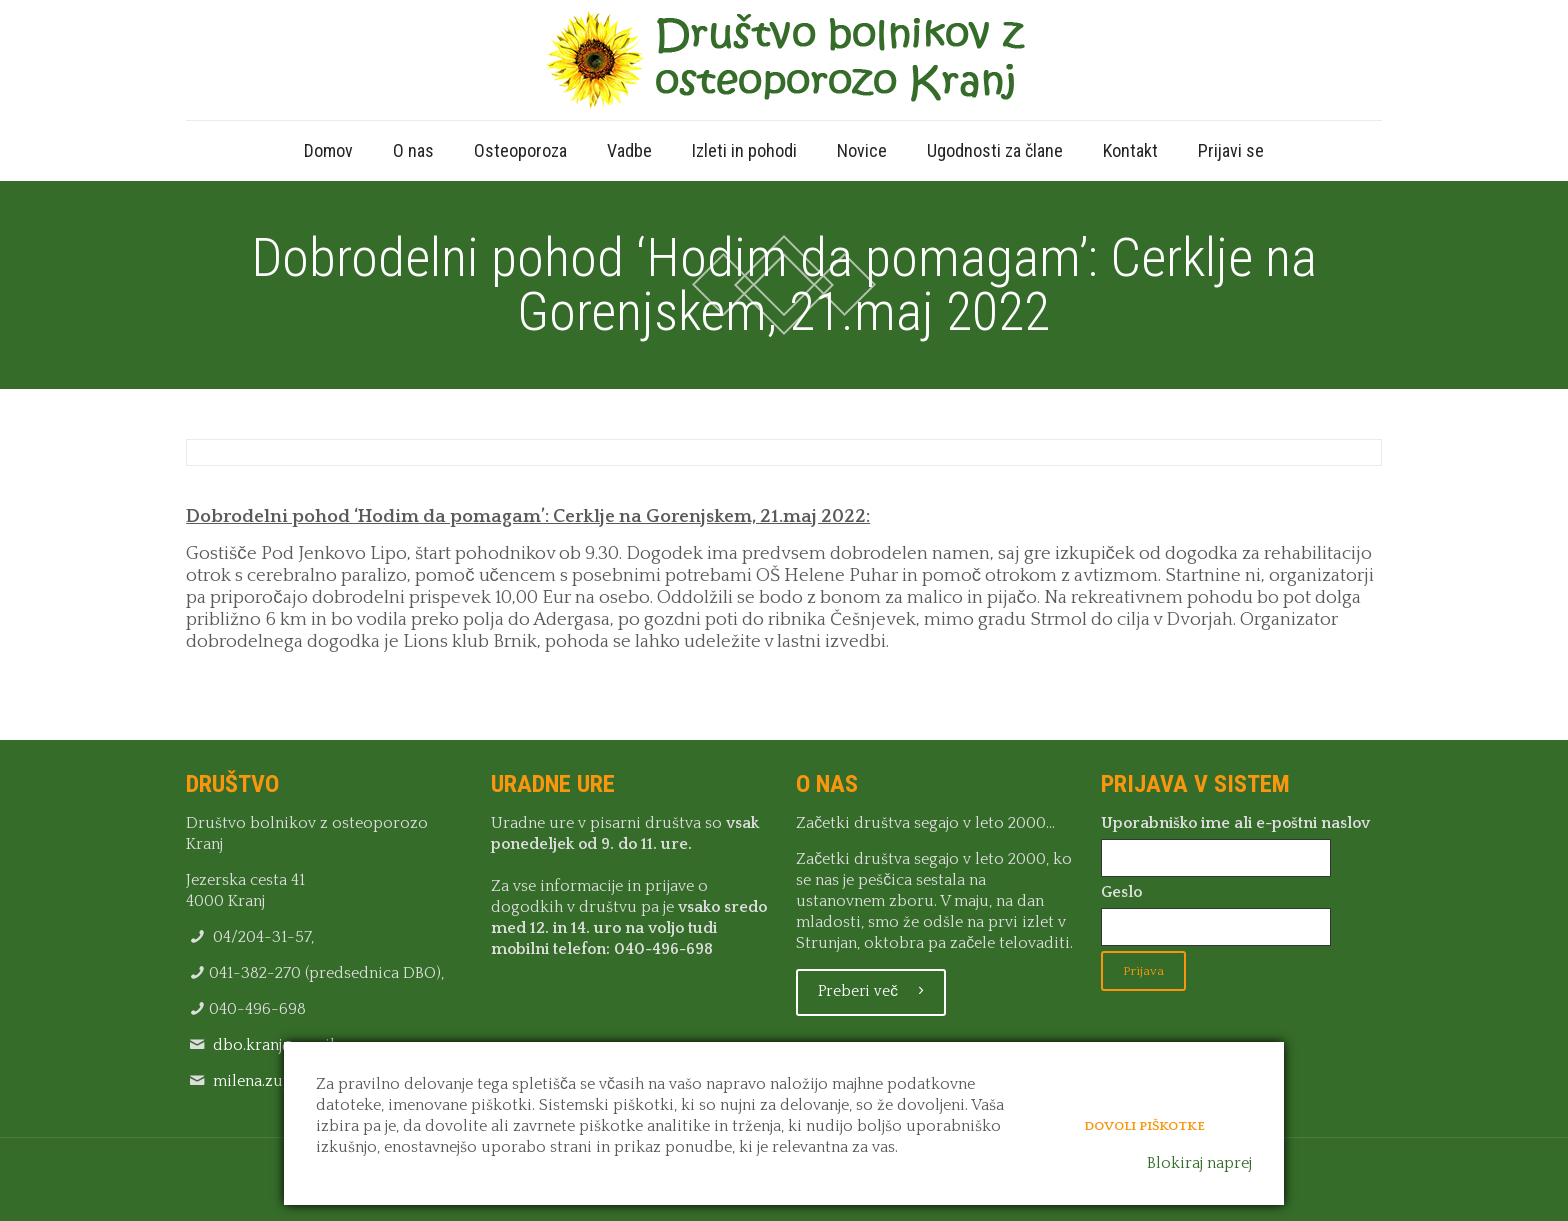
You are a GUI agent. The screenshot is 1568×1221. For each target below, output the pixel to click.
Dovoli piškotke (1144, 1122)
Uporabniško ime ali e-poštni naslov (1235, 823)
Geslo (1121, 892)
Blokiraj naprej (1199, 1163)
